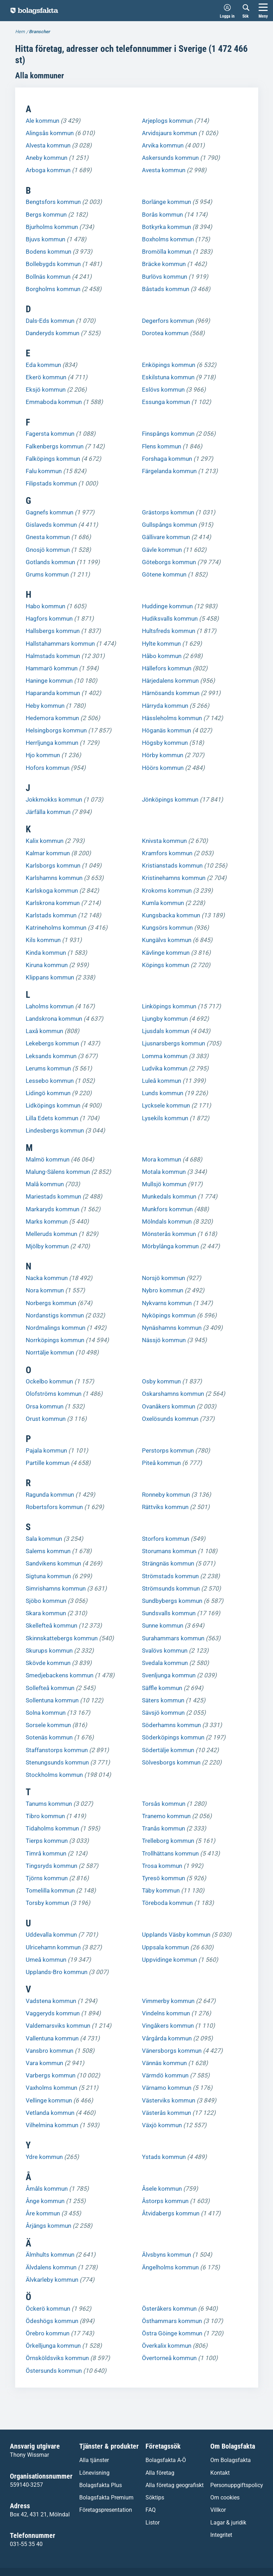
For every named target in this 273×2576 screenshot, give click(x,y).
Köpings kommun (165, 965)
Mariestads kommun (53, 1196)
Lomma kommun (164, 1056)
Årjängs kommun (48, 2225)
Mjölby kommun (47, 1246)
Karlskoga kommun (52, 890)
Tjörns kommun (47, 1878)
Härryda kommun (165, 705)
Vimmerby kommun (168, 2000)
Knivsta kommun (164, 840)
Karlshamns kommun (54, 877)
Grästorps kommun (168, 512)
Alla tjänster (94, 2460)
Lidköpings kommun (53, 1105)
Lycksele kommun (166, 1105)
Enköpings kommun (168, 364)
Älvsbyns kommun (166, 2254)
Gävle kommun (162, 549)
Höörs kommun (163, 767)
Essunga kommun (166, 401)
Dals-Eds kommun (50, 320)
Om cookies (225, 2497)
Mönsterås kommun (169, 1233)
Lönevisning (94, 2472)
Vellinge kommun (49, 2100)
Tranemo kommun (166, 1816)
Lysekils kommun (165, 1118)
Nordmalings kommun (55, 1327)
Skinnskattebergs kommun (62, 1638)
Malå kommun (45, 1184)
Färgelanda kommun (169, 471)
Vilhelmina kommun (52, 2125)
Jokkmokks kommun (54, 799)
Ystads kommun (164, 2156)
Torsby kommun (47, 1902)
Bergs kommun (46, 214)
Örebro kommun (47, 2333)
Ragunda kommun (50, 1494)
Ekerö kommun (46, 377)
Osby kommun (161, 1381)
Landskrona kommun (54, 1018)
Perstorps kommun (168, 1450)
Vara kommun (44, 2063)
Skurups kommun (49, 1650)
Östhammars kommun (172, 2320)
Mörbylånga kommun (170, 1246)
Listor (152, 2522)
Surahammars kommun (173, 1638)
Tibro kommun (45, 1816)
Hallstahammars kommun (60, 643)
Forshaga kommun (167, 458)
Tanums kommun (49, 1803)
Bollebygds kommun (53, 263)
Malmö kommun (47, 1159)
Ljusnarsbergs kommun (173, 1043)
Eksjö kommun (46, 389)
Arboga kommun (48, 170)
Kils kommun (43, 939)
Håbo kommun (161, 655)
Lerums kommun (48, 1068)
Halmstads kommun (53, 655)
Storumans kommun (169, 1551)
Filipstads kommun (51, 483)
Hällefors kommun (166, 668)
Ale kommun (42, 120)
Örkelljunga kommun (53, 2345)
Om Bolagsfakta (230, 2460)
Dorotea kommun (165, 333)
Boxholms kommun (168, 239)
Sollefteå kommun (50, 1687)
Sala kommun (44, 1538)
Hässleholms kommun (172, 718)
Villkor (218, 2509)
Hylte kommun (161, 643)
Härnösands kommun (170, 692)
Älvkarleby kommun (52, 2279)
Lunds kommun (162, 1093)
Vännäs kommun (164, 2063)
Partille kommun (47, 1462)
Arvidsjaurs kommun (169, 133)
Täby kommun (161, 1890)
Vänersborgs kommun (171, 2050)
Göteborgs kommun (169, 562)
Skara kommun (46, 1613)
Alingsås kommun (50, 133)
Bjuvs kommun (45, 239)
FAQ (150, 2509)
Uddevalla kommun (51, 1934)
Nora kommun (45, 1290)
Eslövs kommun (163, 389)
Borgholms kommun (53, 288)
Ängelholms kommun (170, 2267)
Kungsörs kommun (167, 927)
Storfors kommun (165, 1538)
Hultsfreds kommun (168, 630)
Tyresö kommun (163, 1878)
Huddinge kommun (167, 606)
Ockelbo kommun (49, 1381)
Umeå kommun (46, 1959)
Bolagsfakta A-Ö (165, 2460)
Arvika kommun (163, 145)
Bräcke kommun (164, 263)
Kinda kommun (46, 952)
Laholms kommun (50, 1006)
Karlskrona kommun (53, 902)
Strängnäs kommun (168, 1563)
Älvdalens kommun (51, 2267)
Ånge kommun (45, 2200)
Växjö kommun (162, 2125)
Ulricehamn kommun (53, 1947)
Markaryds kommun (52, 1209)
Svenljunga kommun (169, 1675)
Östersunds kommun (54, 2370)
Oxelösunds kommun (170, 1418)
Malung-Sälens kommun (58, 1171)
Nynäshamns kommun (171, 1327)
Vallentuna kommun (52, 2038)
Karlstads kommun (51, 915)
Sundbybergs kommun (172, 1600)
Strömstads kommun (170, 1576)
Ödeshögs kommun (52, 2320)
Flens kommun (161, 446)
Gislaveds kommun (51, 524)
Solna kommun (46, 1712)
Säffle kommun (162, 1687)
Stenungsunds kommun (57, 1762)
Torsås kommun (163, 1803)
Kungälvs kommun (166, 939)
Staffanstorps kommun (57, 1750)
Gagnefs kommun (49, 512)
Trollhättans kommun (170, 1853)
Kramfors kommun (167, 853)
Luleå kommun (161, 1080)
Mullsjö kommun (164, 1184)
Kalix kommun (44, 840)
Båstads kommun (165, 288)
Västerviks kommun (168, 2100)
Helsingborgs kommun (56, 730)
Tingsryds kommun (51, 1865)
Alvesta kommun (48, 145)
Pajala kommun (46, 1450)
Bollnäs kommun (48, 276)
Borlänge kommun (166, 201)
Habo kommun (45, 606)
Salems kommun (48, 1551)
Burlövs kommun (164, 276)
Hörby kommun (162, 755)
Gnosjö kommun (48, 549)
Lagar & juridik (228, 2522)
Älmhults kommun (50, 2254)
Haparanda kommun (53, 692)
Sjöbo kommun (46, 1600)
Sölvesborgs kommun (171, 1762)
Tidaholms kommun (52, 1828)
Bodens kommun (48, 251)
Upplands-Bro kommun (56, 1971)
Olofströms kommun (53, 1393)
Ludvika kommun (164, 1068)
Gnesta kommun (48, 537)
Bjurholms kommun (52, 226)
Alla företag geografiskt (174, 2485)
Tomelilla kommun (50, 1890)
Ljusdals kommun (165, 1030)
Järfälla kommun (48, 811)
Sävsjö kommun (163, 1712)
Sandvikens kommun (53, 1563)
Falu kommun (44, 471)
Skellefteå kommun (51, 1625)
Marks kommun (47, 1221)
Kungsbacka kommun (171, 915)
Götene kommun (164, 574)
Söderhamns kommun (171, 1725)
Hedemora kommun (52, 718)
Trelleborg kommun (168, 1840)
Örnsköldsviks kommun (57, 2357)
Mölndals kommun (167, 1221)
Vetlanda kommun (50, 2112)
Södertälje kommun (168, 1750)
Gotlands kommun (50, 562)
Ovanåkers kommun (168, 1406)
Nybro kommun (162, 1290)
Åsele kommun (162, 2188)
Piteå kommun (161, 1462)
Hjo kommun (43, 755)
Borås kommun (162, 214)
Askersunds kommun (170, 157)
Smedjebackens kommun (59, 1675)
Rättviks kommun (165, 1506)
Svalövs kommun (164, 1650)
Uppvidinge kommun (169, 1959)
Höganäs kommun (166, 730)
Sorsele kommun (48, 1725)
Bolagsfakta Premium (106, 2497)
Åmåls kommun (47, 2188)
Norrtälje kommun (50, 1352)
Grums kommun (47, 574)
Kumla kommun (163, 902)
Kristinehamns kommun (173, 877)
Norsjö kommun (163, 1277)
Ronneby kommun (166, 1494)
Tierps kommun (47, 1840)
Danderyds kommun (52, 333)
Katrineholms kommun (56, 927)
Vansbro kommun (49, 2050)
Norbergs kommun (51, 1303)
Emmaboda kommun (54, 401)
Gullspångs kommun (169, 524)
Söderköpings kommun (173, 1737)
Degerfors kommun (168, 320)
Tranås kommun (163, 1828)
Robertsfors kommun (54, 1506)
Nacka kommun (47, 1277)
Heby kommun (45, 705)
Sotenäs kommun (49, 1737)
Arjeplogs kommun (167, 120)
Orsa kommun (44, 1406)
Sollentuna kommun (52, 1700)
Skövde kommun (48, 1662)
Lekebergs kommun (52, 1043)
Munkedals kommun (169, 1196)
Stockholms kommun (54, 1774)
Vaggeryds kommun (53, 2013)
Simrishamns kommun (56, 1588)
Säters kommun (163, 1700)
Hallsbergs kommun (53, 630)
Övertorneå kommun (169, 2357)
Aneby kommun (46, 157)
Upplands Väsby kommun (176, 1934)
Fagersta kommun (50, 433)
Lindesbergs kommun (55, 1130)
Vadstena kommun (51, 2000)
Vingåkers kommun (168, 2025)
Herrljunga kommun (52, 742)
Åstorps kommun (165, 2200)
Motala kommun (164, 1171)
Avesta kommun (163, 170)
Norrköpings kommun (55, 1340)
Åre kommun (43, 2213)
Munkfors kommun (167, 1209)
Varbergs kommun (50, 2075)
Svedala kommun (165, 1662)
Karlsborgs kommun (53, 865)
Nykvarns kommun (167, 1303)
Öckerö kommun (48, 2308)
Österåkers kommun (169, 2308)
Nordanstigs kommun (55, 1315)
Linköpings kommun (169, 1006)
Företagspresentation (105, 2509)
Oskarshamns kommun (173, 1393)
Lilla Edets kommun (52, 1118)
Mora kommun (161, 1159)
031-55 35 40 (26, 2544)
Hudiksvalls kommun (170, 618)
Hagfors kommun (49, 618)
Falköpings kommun (53, 458)
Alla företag (159, 2472)
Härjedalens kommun (170, 680)
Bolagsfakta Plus (100, 2485)
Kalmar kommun (48, 853)
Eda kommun (43, 364)
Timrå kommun (46, 1853)
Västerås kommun (166, 2112)
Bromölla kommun (166, 251)
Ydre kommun (44, 2156)
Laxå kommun (44, 1030)
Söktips (154, 2497)
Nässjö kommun (164, 1340)
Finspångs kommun (168, 433)
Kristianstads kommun (172, 865)
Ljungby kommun (165, 1018)
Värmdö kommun (165, 2075)
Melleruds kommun (51, 1233)
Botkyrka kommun (166, 226)
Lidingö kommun (48, 1093)
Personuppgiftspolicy (236, 2485)
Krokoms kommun (167, 890)
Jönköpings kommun (170, 799)
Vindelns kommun (166, 2013)
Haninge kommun (49, 680)
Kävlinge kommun (166, 952)
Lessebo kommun (50, 1080)
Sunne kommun (162, 1625)
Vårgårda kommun (167, 2038)
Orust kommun (46, 1418)
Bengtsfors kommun (53, 201)
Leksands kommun (51, 1056)
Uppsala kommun (165, 1947)
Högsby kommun (165, 742)
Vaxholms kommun (51, 2087)
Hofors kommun (47, 767)
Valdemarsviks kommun (58, 2025)
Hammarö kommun (51, 668)
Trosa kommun (162, 1865)
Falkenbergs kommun (54, 446)
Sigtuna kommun (48, 1576)
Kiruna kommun (47, 965)
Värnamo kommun (166, 2087)
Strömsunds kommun (171, 1588)
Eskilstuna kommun (168, 377)
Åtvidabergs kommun (170, 2213)
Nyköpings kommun (169, 1315)
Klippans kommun (50, 977)
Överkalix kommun (166, 2345)
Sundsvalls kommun (169, 1613)
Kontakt (220, 2472)
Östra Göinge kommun (172, 2333)
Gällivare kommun (166, 537)
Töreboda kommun (167, 1902)
